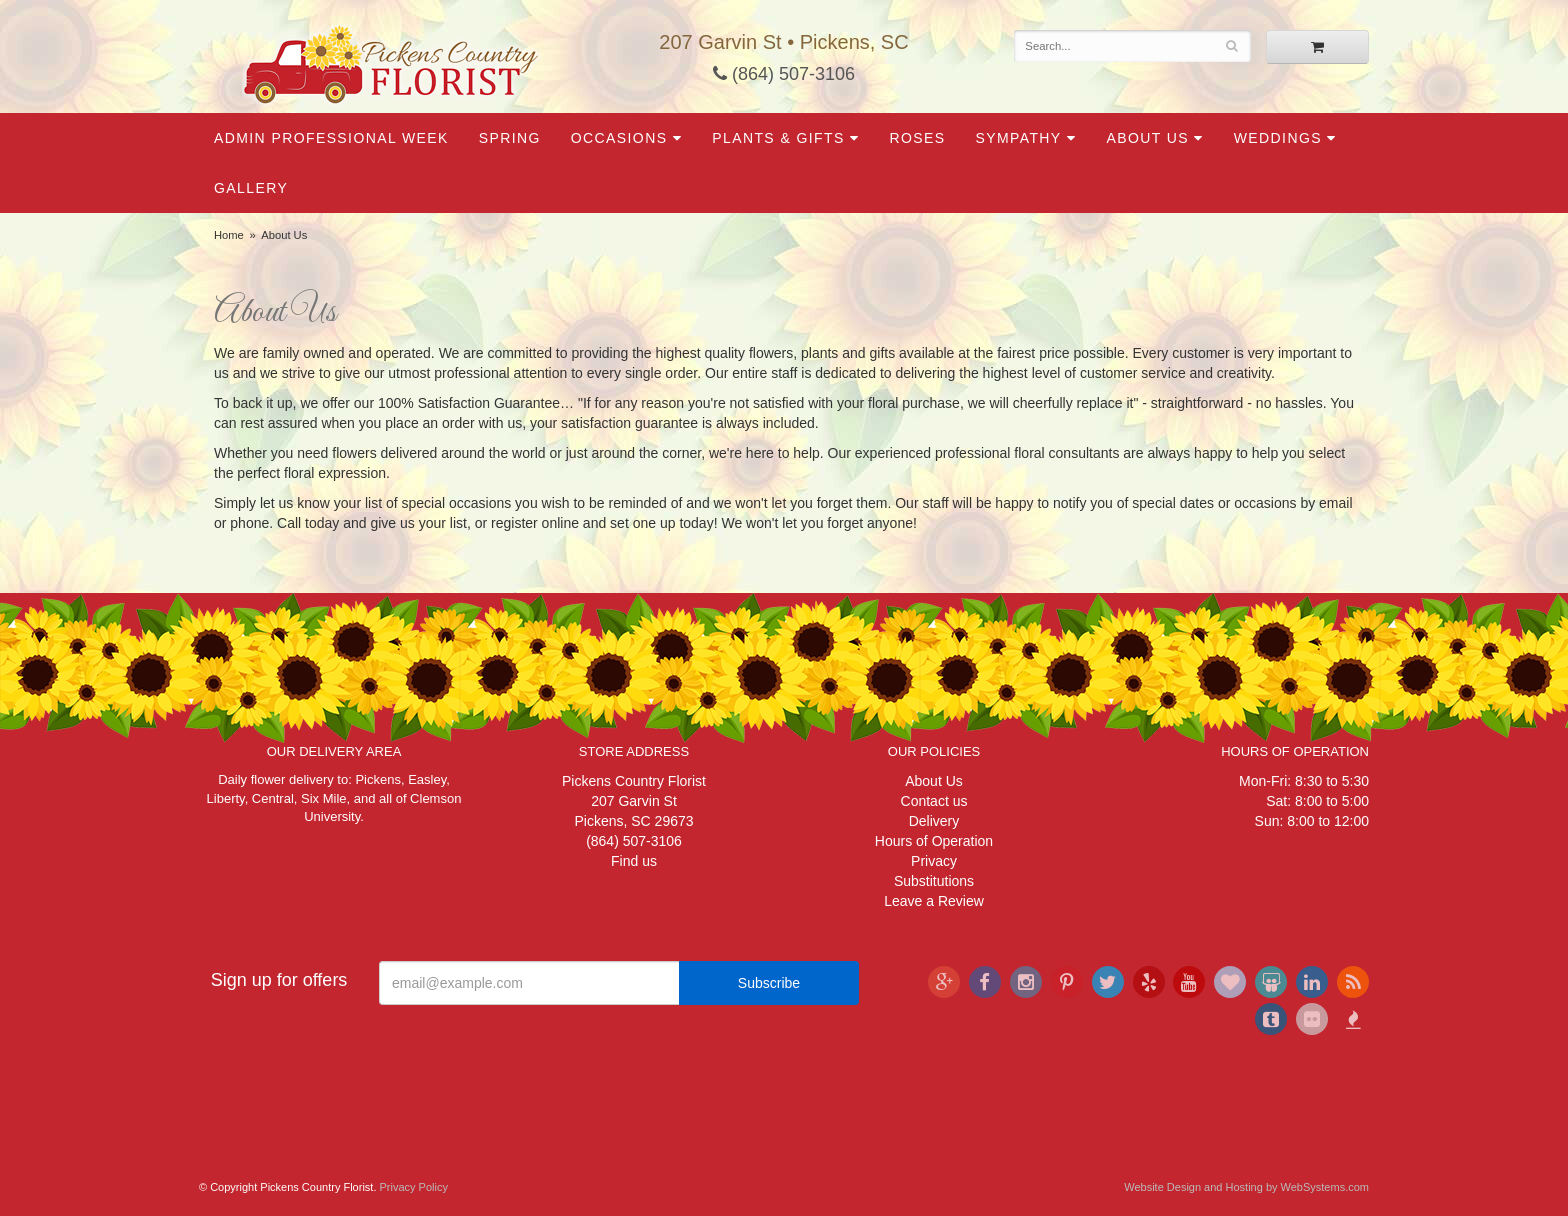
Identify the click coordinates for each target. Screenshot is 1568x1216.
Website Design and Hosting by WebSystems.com (1246, 1187)
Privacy (934, 861)
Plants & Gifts (778, 138)
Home (229, 235)
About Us (1147, 138)
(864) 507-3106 (784, 74)
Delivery (934, 821)
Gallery (251, 188)
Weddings (1278, 138)
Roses (917, 138)
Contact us (934, 801)
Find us (634, 861)
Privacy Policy (414, 1187)
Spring (510, 138)
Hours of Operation (934, 841)
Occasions (619, 138)
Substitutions (934, 881)
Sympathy (1018, 138)
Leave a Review (934, 901)
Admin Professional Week (331, 138)
